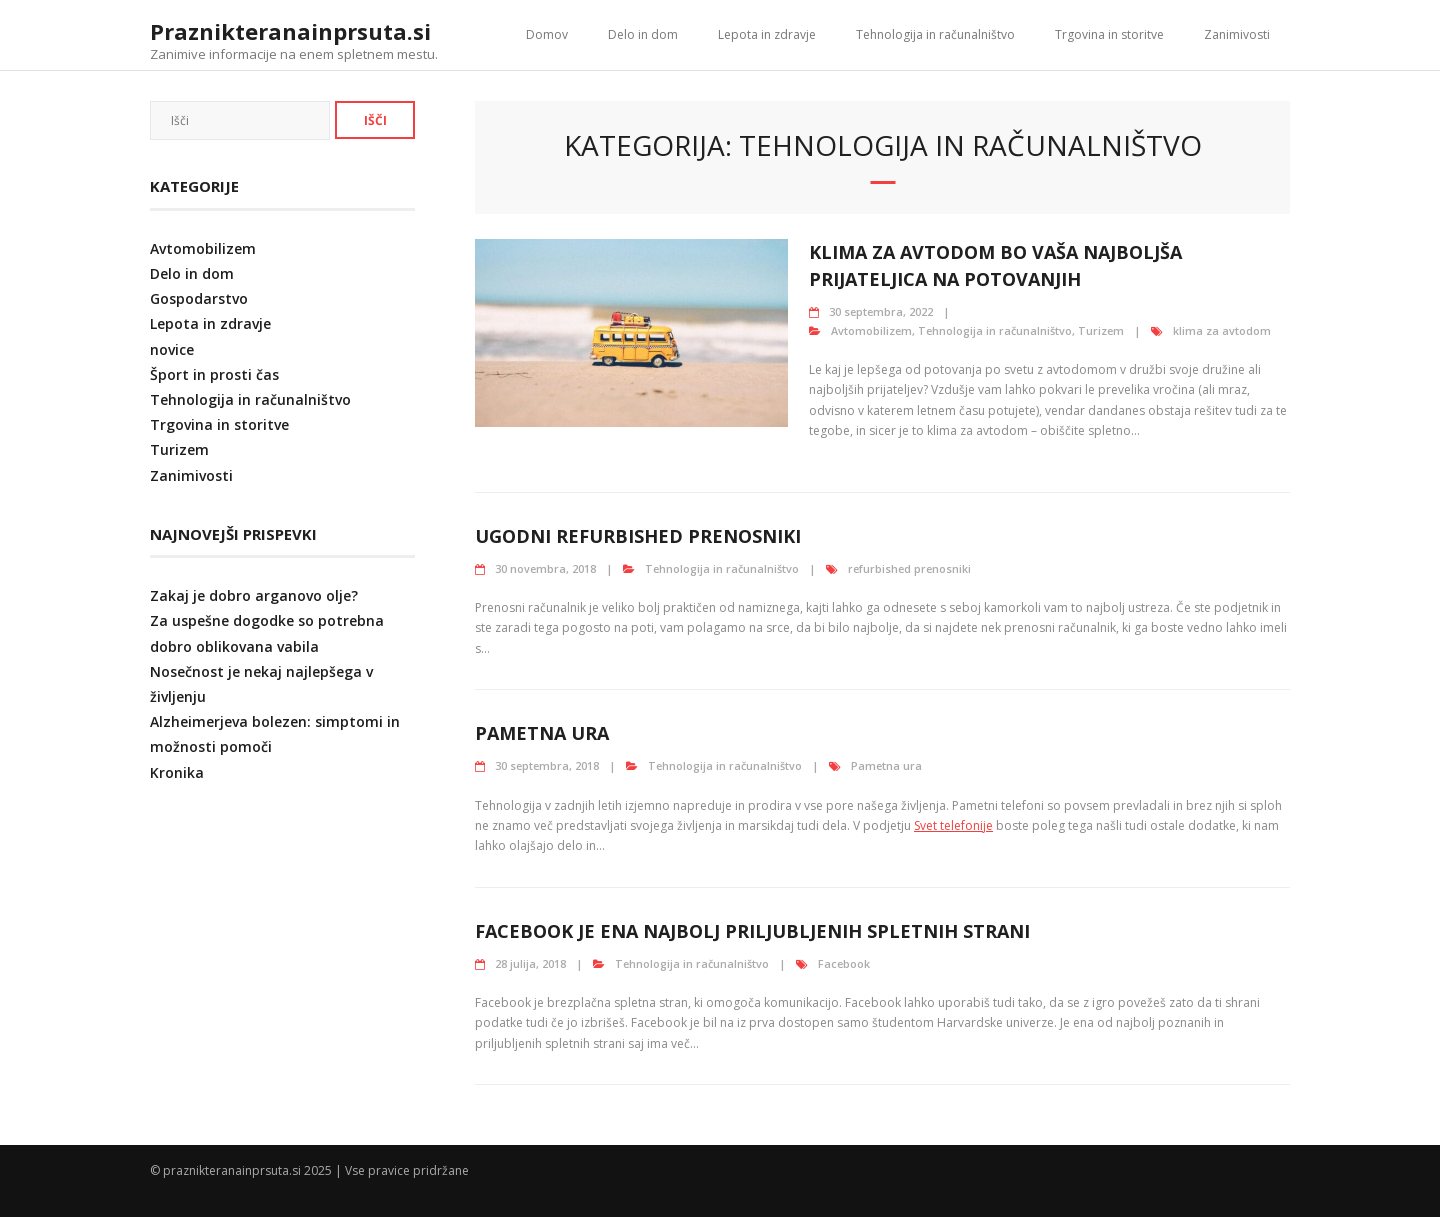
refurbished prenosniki (909, 568)
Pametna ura (542, 733)
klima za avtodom (1222, 330)
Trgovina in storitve (1109, 34)
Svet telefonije (953, 825)
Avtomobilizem (871, 330)
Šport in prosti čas (214, 374)
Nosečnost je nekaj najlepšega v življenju (261, 684)
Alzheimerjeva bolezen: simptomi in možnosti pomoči (275, 734)
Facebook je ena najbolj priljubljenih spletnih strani (752, 931)
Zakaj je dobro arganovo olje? (254, 595)
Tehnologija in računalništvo (935, 34)
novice (172, 349)
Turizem (1101, 330)
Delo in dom (643, 34)
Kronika (177, 772)
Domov (547, 34)
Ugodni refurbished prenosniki (638, 536)
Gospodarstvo (199, 298)
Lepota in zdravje (767, 34)
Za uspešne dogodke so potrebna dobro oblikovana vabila (267, 633)
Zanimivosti (1237, 34)
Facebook (844, 963)
